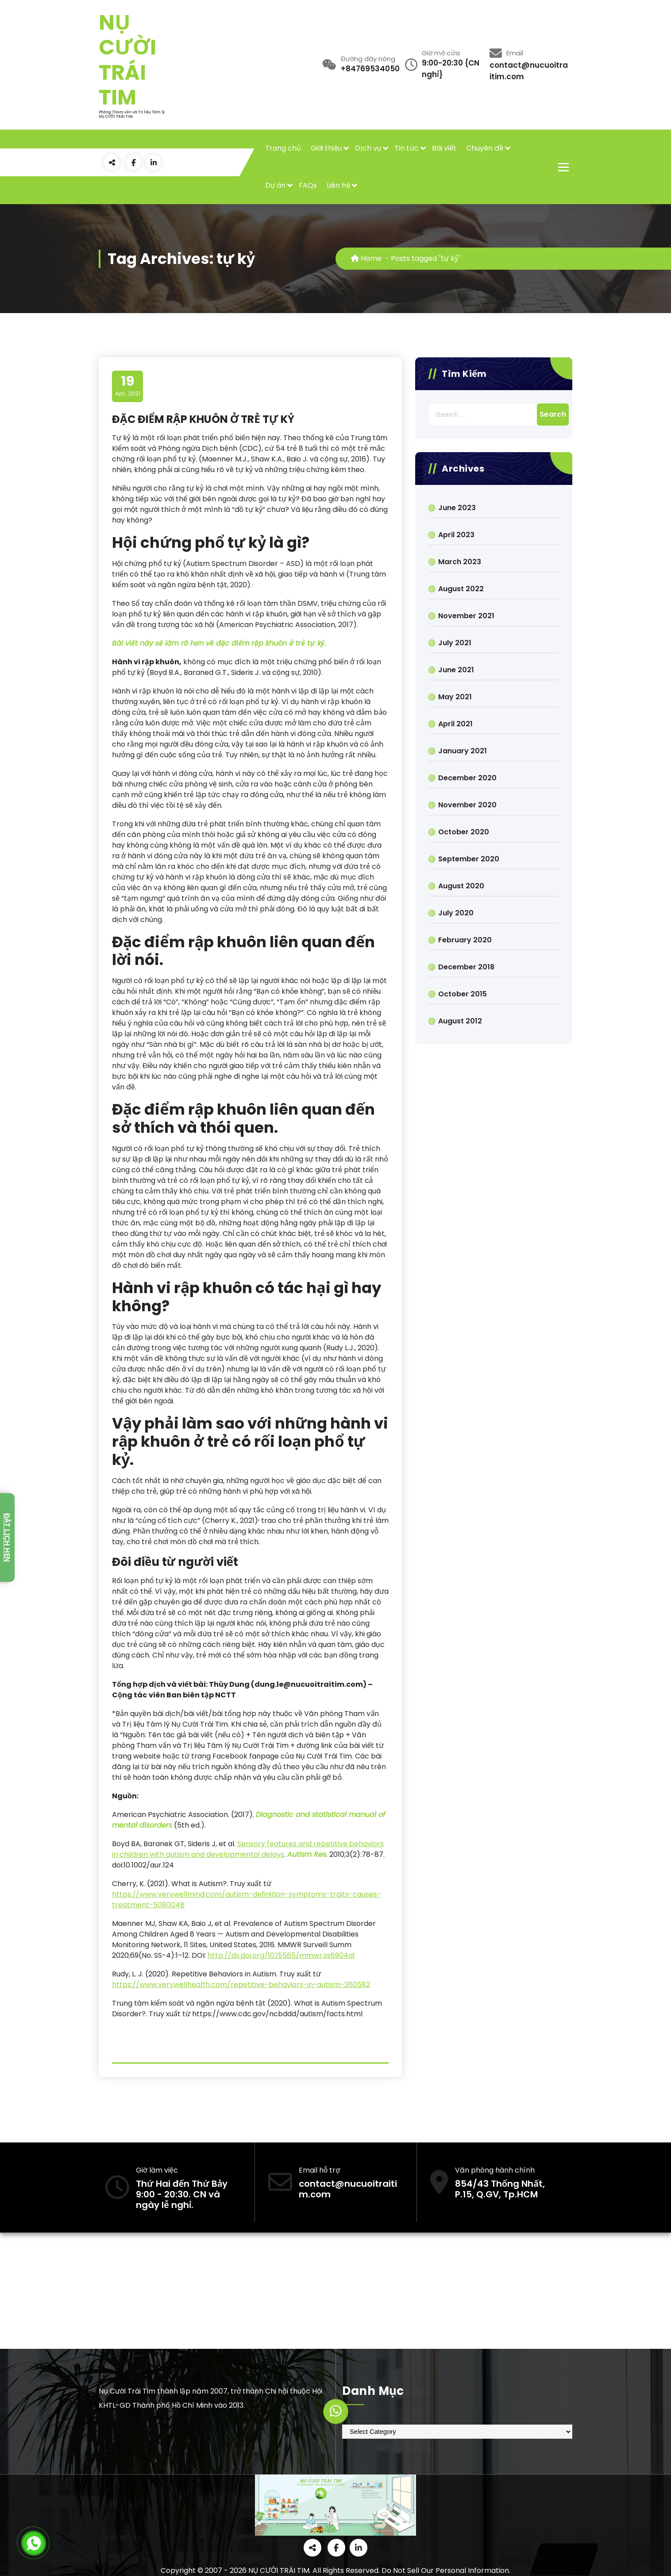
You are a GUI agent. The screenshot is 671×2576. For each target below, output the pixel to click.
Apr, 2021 (127, 386)
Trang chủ (283, 148)
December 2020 (467, 778)
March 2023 (459, 562)
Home (366, 258)
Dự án (275, 185)
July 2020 (456, 913)
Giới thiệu (326, 148)
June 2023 (457, 508)
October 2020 (463, 832)
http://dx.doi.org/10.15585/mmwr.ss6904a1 (281, 1955)
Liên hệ (338, 185)
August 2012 (460, 1021)
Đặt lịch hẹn (7, 1537)
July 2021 (454, 643)
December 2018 (466, 967)
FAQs (308, 185)
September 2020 (468, 859)
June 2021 (456, 670)
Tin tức (406, 148)
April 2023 (456, 535)
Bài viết (444, 148)
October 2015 (462, 994)
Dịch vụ (368, 148)
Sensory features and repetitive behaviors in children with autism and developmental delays (248, 1849)
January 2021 (462, 751)
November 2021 (466, 616)
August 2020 (461, 886)
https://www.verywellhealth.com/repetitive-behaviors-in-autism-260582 (241, 1984)
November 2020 (467, 805)
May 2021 (455, 697)
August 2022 (461, 589)
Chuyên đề (484, 148)
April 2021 (455, 724)
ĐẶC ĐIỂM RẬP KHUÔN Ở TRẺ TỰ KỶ (203, 419)
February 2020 (465, 940)
